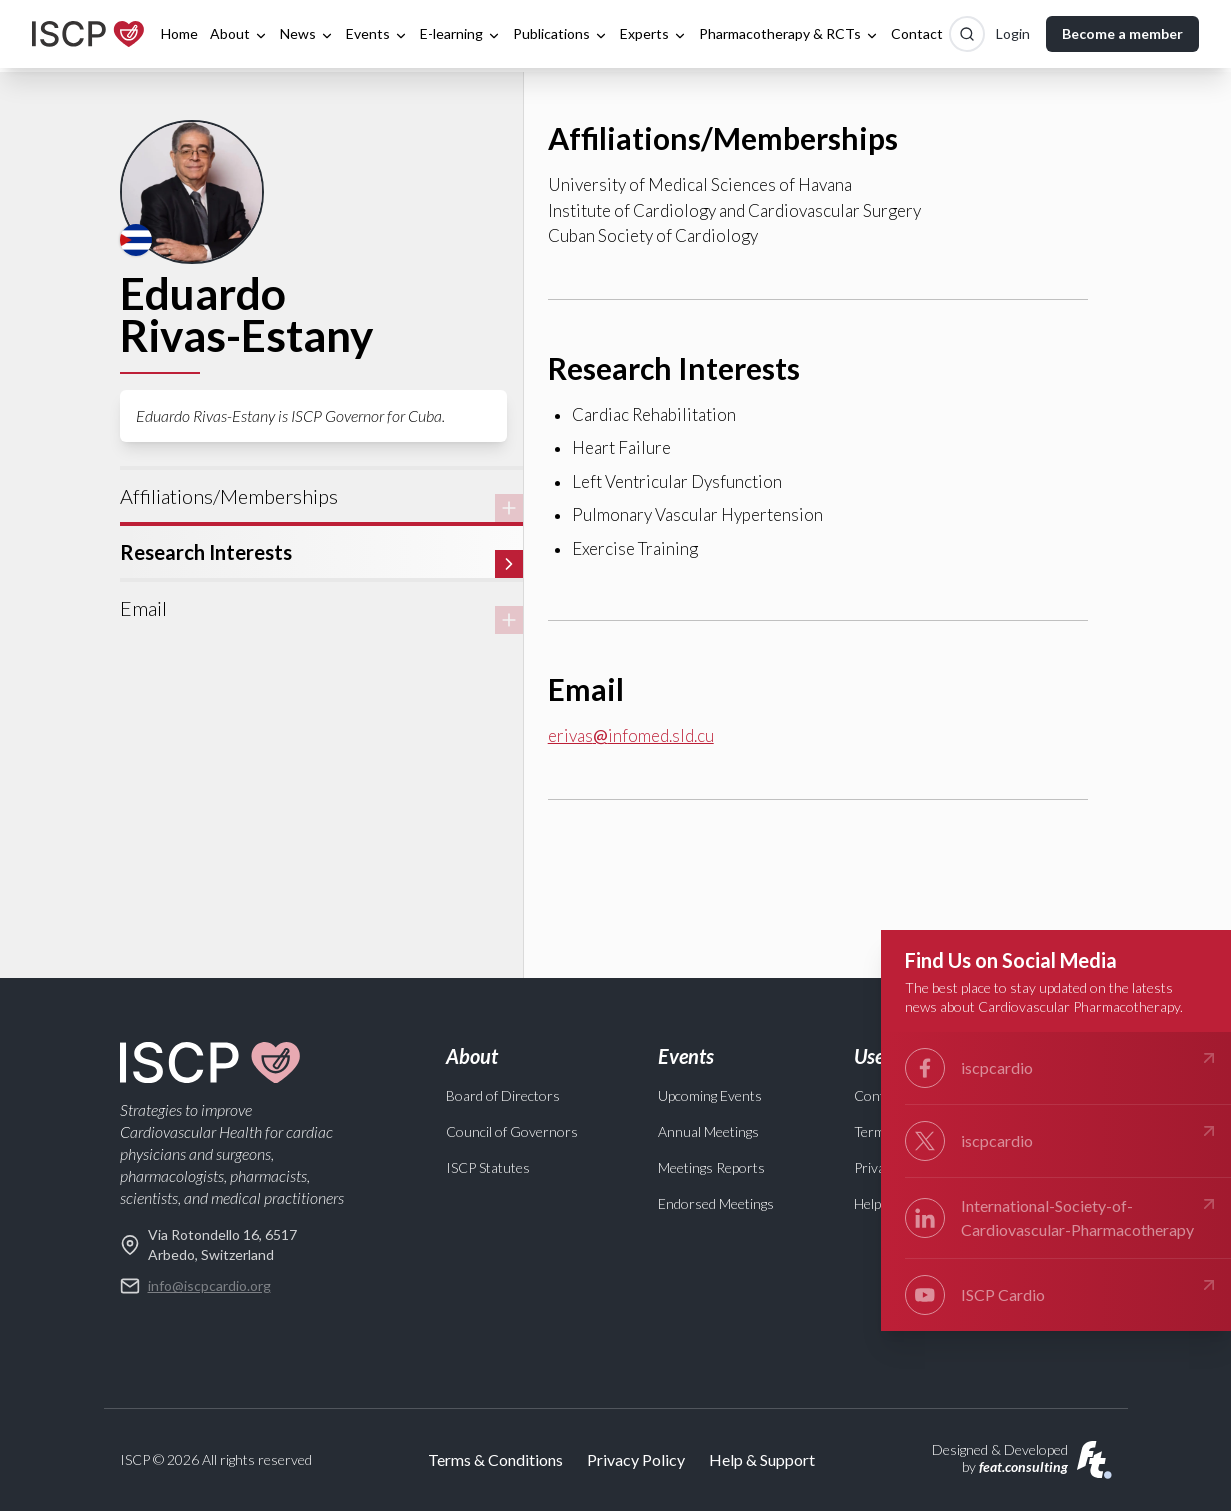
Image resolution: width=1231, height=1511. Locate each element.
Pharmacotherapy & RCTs (789, 34)
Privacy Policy (636, 1459)
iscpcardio (1062, 1068)
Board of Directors (503, 1095)
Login (1013, 33)
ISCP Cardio (1062, 1295)
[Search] (967, 34)
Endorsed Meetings (716, 1203)
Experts (653, 34)
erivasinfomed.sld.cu (631, 735)
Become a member (1122, 33)
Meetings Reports (711, 1167)
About (239, 34)
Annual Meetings (708, 1131)
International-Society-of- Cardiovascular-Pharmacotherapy (1062, 1216)
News (307, 34)
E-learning (460, 34)
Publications (560, 34)
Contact (917, 33)
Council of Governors (512, 1131)
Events (377, 34)
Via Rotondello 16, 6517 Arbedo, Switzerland (208, 1244)
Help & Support (762, 1459)
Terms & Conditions (495, 1459)
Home (179, 33)
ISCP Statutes (488, 1167)
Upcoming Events (710, 1095)
